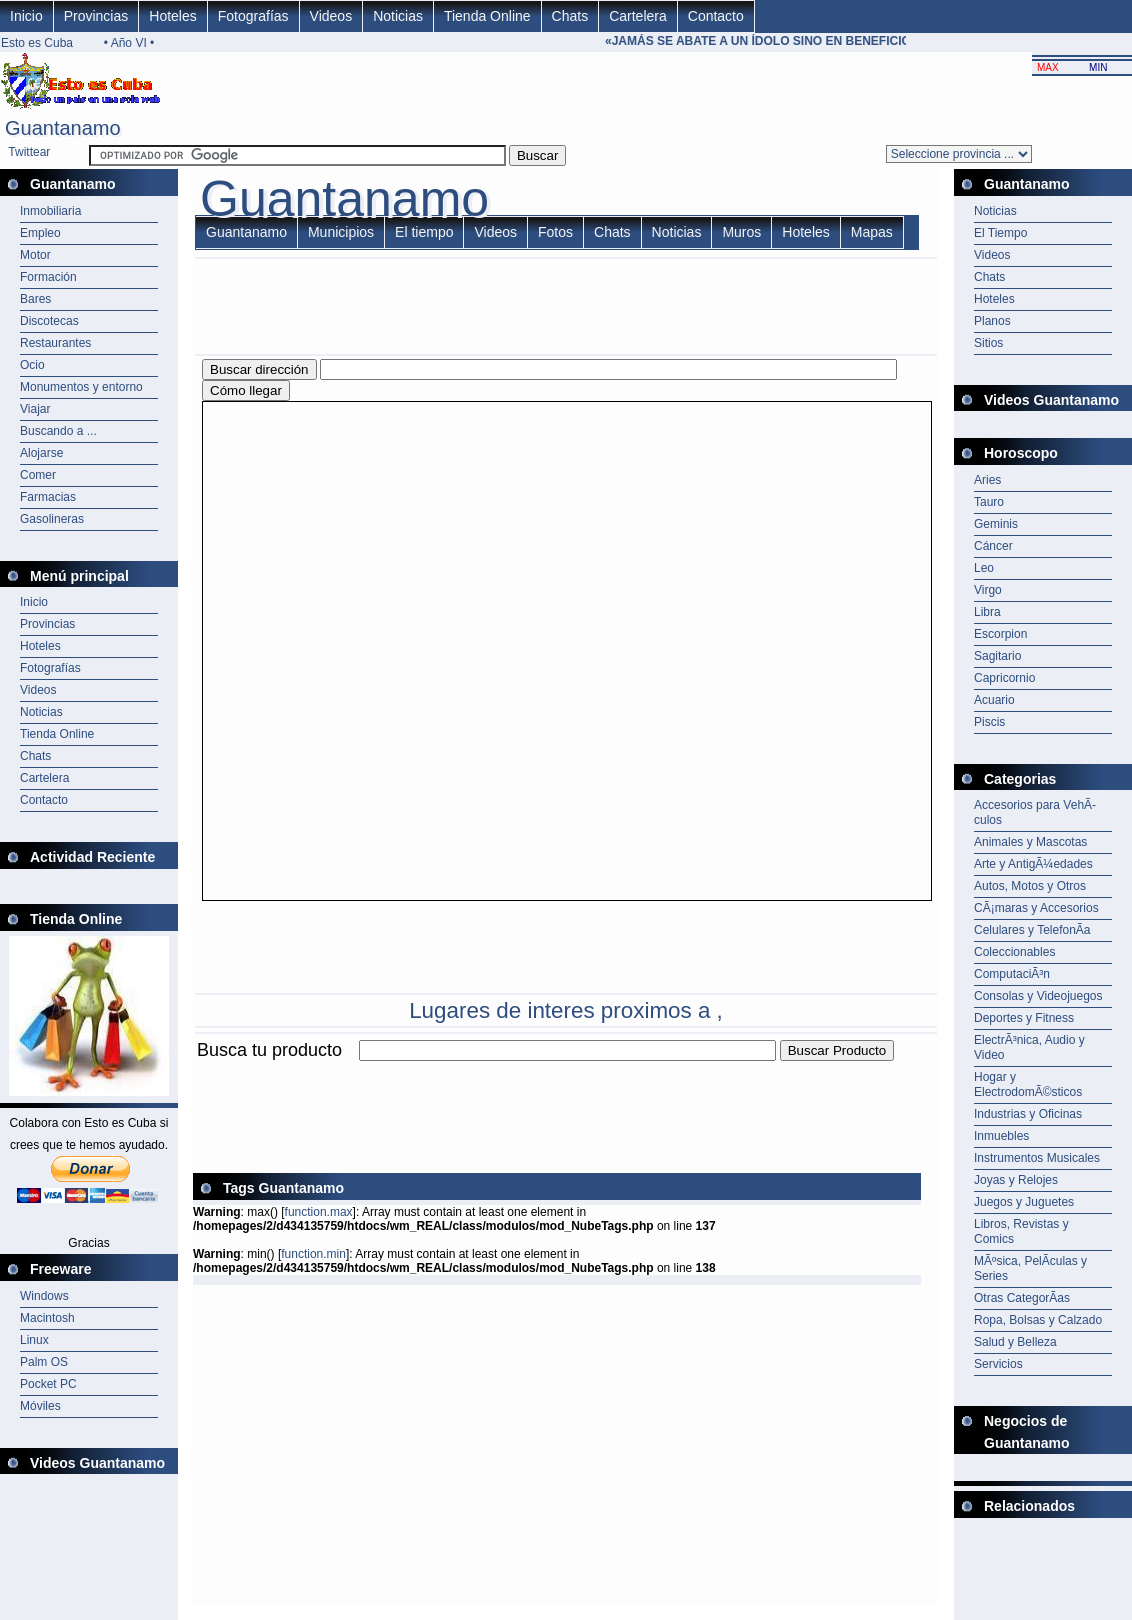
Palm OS (44, 1362)
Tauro (989, 502)
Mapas (872, 232)
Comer (38, 475)
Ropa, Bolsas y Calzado (1038, 1320)
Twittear (29, 152)
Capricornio (1004, 678)
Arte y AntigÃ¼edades (1033, 864)
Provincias (96, 16)
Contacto (716, 16)
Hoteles (172, 16)
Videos (331, 16)
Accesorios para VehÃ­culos (1035, 812)
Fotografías (253, 16)
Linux (34, 1340)
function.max (319, 1212)
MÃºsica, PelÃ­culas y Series (1030, 1268)
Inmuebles (1001, 1136)
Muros (741, 232)
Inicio (26, 16)
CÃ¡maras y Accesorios (1036, 908)
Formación (48, 277)
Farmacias (48, 497)
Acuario (994, 700)
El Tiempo (1000, 233)
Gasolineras (52, 519)
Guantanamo (246, 232)
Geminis (996, 524)
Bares (35, 299)
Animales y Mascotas (1030, 842)
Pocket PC (48, 1384)
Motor (35, 255)
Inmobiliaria (50, 211)
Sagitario (997, 656)
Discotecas (49, 321)
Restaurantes (55, 343)
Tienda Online (487, 16)
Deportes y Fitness (1024, 1018)
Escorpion (1000, 634)
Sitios (988, 343)
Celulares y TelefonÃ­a (1032, 930)
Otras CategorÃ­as (1022, 1298)
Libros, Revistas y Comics (1021, 1231)
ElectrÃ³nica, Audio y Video (1029, 1047)
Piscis (989, 722)
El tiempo (424, 232)
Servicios (998, 1364)
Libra (987, 612)
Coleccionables (1014, 952)
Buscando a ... (58, 431)
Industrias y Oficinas (1028, 1114)
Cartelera (638, 16)
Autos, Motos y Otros (1030, 886)
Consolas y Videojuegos (1038, 996)
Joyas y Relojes (1016, 1180)
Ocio (32, 365)
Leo (984, 568)
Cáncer (993, 546)
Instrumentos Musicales (1037, 1158)
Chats (570, 16)
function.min (313, 1254)
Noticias (398, 16)
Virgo (988, 590)
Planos (992, 321)
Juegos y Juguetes (1024, 1202)
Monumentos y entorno (81, 387)
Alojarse (41, 453)
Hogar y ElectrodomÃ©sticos (1028, 1084)
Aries (987, 480)
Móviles (40, 1406)
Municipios (341, 232)
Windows (44, 1296)
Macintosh (47, 1318)
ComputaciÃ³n (1012, 974)
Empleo (40, 233)
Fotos (555, 232)
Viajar (35, 409)
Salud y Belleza (1015, 1342)
